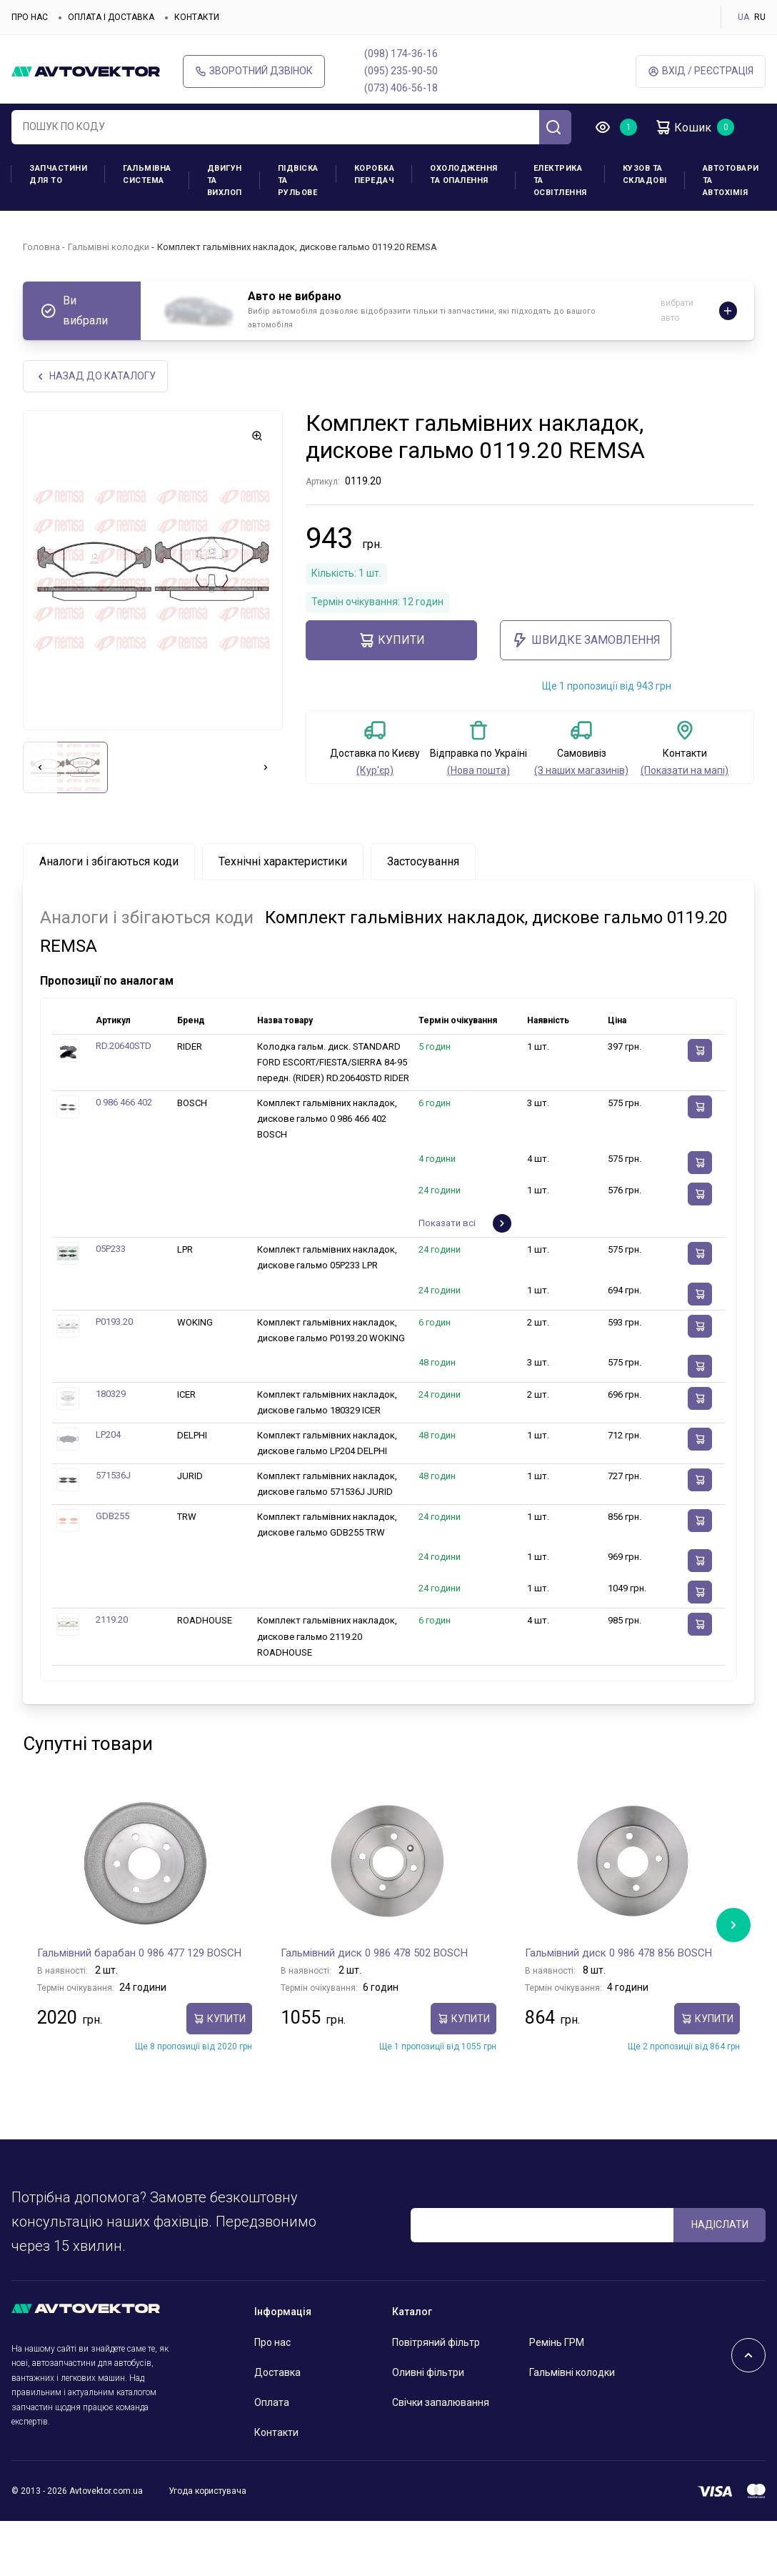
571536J (113, 1475)
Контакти (196, 17)
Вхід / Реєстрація (700, 71)
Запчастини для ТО (58, 174)
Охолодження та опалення (464, 174)
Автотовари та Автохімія (731, 180)
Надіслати (719, 2224)
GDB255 (112, 1516)
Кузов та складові (645, 174)
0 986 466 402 (124, 1102)
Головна (41, 247)
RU (760, 17)
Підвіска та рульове (298, 180)
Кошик (682, 127)
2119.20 (112, 1619)
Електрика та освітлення (560, 180)
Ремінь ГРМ (556, 2342)
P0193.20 (114, 1321)
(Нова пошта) (478, 770)
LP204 (108, 1434)
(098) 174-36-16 (401, 53)
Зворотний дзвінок (254, 71)
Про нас (29, 17)
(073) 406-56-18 (401, 88)
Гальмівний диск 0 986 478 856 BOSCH (618, 1952)
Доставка (277, 2372)
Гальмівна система (147, 174)
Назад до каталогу (95, 376)
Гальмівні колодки (108, 247)
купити (391, 640)
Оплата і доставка (111, 17)
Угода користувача (207, 2491)
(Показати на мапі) (684, 770)
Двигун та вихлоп (224, 180)
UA (743, 17)
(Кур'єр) (374, 770)
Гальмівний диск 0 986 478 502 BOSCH (374, 1952)
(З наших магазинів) (581, 770)
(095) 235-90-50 (401, 70)
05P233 (111, 1248)
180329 (111, 1393)
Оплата (271, 2402)
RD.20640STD (123, 1045)
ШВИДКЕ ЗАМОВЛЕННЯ (586, 640)
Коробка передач (374, 174)
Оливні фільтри (428, 2372)
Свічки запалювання (440, 2402)
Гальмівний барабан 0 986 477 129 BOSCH (139, 1952)
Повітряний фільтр (436, 2342)
